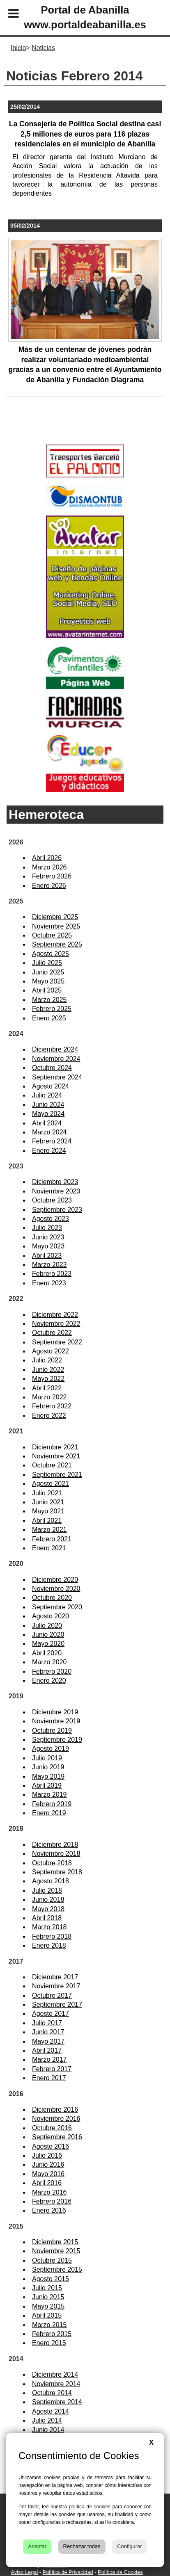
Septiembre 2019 (57, 1739)
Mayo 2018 (48, 1908)
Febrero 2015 (51, 2333)
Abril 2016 (47, 2182)
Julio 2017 (47, 2022)
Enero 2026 (49, 885)
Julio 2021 (47, 1493)
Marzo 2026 (49, 867)
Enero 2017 (49, 2077)
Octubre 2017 (52, 1995)
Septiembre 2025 (57, 944)
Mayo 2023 (48, 1246)
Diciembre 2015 (55, 2241)
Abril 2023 (47, 1255)
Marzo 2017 (49, 2059)
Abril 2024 (47, 1123)
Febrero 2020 (51, 1671)
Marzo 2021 (49, 1529)
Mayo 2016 (48, 2173)
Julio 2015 (47, 2287)
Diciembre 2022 (55, 1314)
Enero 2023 (49, 1283)
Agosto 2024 (50, 1086)
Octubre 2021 (52, 1465)
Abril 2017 (47, 2050)
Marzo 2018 (49, 1926)
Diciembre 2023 (55, 1181)
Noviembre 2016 (56, 2118)
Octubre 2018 (52, 1863)
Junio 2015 (48, 2296)
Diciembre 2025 (55, 916)
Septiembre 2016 (57, 2136)
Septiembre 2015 (57, 2269)
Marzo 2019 (49, 1794)
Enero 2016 (49, 2210)
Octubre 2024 (52, 1067)
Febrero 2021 (51, 1539)
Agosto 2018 (50, 1881)
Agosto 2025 (50, 953)
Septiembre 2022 (57, 1342)
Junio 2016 (48, 2164)
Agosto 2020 (50, 1616)
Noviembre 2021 (56, 1456)
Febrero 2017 (51, 2068)
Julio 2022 (47, 1360)
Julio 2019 (47, 1758)
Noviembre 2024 (56, 1058)
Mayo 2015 (48, 2306)
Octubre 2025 (52, 935)
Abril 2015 (47, 2315)
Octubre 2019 (52, 1730)
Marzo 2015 (49, 2324)
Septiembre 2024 (57, 1077)
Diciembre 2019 (55, 1712)
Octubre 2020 (52, 1597)
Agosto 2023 (50, 1218)
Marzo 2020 (49, 1662)
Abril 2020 (47, 1653)
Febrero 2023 (51, 1273)
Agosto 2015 (50, 2278)
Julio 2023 (47, 1227)
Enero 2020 (49, 1680)
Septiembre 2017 (57, 2004)
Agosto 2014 (50, 2411)
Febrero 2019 (51, 1803)
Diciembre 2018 (55, 1844)
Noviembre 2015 (56, 2250)
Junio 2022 (48, 1369)
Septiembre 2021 (57, 1474)
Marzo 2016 (49, 2192)
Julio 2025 (47, 962)
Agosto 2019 (50, 1748)
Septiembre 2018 (57, 1872)
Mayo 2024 (48, 1113)
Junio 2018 (48, 1899)
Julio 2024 (47, 1095)
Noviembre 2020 (56, 1588)
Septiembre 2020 (57, 1607)
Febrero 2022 (51, 1406)
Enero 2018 (49, 1945)
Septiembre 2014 (57, 2401)
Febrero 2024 (51, 1141)
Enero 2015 (49, 2342)
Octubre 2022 (52, 1332)
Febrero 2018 (51, 1936)
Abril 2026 (47, 857)
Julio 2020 (47, 1625)
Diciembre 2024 (55, 1049)
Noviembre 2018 (56, 1853)
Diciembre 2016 (55, 2109)
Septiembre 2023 (57, 1209)
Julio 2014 (47, 2420)
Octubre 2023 (52, 1200)
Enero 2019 (49, 1812)
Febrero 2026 (51, 876)
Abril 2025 (47, 990)
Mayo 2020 (48, 1643)
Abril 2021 (47, 1520)
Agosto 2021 (50, 1483)
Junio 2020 (48, 1634)
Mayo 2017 (48, 2041)
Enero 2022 (49, 1415)
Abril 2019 (47, 1785)
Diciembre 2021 (55, 1447)
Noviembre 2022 (56, 1323)
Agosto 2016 (50, 2146)
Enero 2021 (49, 1548)
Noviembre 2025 (56, 926)
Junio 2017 (48, 2031)
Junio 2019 (48, 1767)
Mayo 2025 (48, 981)
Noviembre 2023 (56, 1191)
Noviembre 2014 (56, 2383)
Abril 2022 (47, 1388)
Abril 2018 (47, 1917)
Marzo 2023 (49, 1264)
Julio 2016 (47, 2155)
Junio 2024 (48, 1104)
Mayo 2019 (48, 1776)
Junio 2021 (48, 1502)
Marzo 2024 (49, 1132)
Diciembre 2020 (55, 1579)
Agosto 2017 (50, 2013)
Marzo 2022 (49, 1397)
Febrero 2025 (51, 1008)
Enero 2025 (49, 1018)
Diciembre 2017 (55, 1977)
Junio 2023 (48, 1237)
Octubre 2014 (52, 2392)
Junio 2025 (48, 972)
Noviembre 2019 (56, 1721)
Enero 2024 (49, 1150)
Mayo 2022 (48, 1378)
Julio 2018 (47, 1890)
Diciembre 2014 (55, 2374)
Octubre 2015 (52, 2260)
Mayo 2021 (48, 1511)
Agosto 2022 (50, 1351)
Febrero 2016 (51, 2201)
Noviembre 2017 (56, 1986)
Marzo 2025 (49, 999)
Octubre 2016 (52, 2127)
